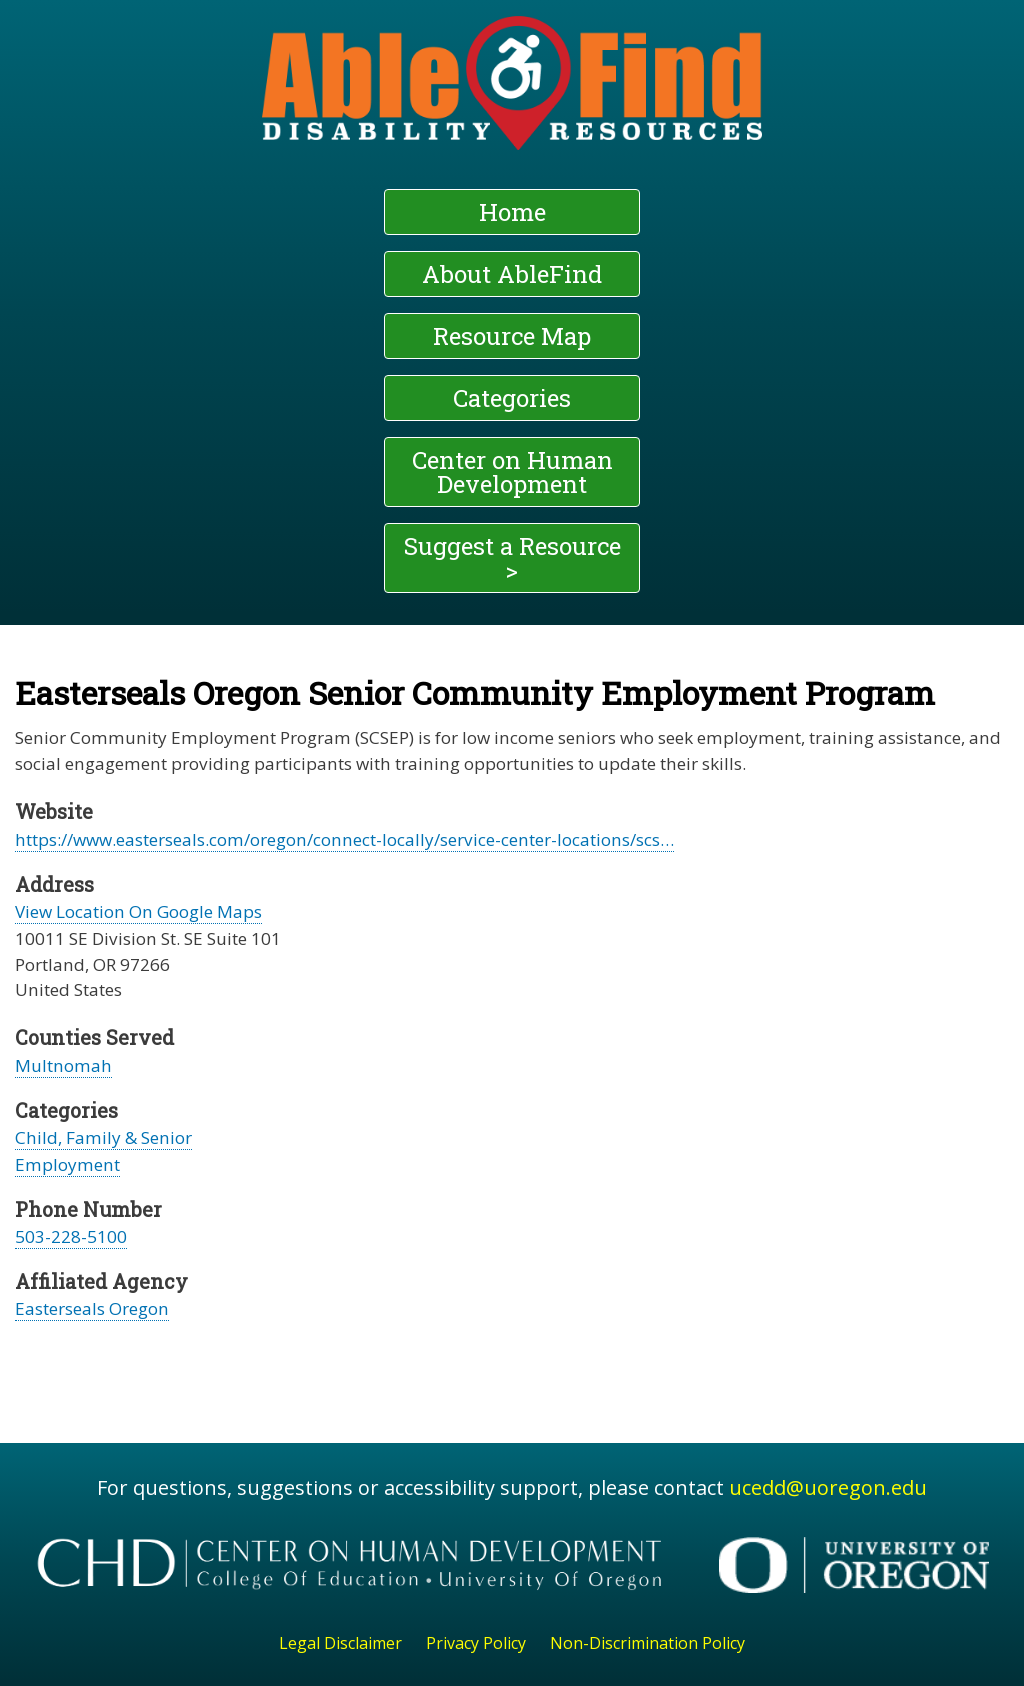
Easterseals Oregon (92, 1308)
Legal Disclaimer (340, 1643)
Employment (67, 1164)
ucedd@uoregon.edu (828, 1487)
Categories (512, 398)
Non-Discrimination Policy (647, 1643)
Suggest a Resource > (512, 558)
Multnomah (63, 1065)
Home (512, 212)
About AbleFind (512, 274)
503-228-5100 (71, 1236)
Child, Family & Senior (103, 1137)
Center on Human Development (512, 472)
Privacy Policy (476, 1643)
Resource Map (512, 336)
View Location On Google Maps (138, 911)
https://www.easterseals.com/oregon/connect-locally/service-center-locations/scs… (344, 839)
